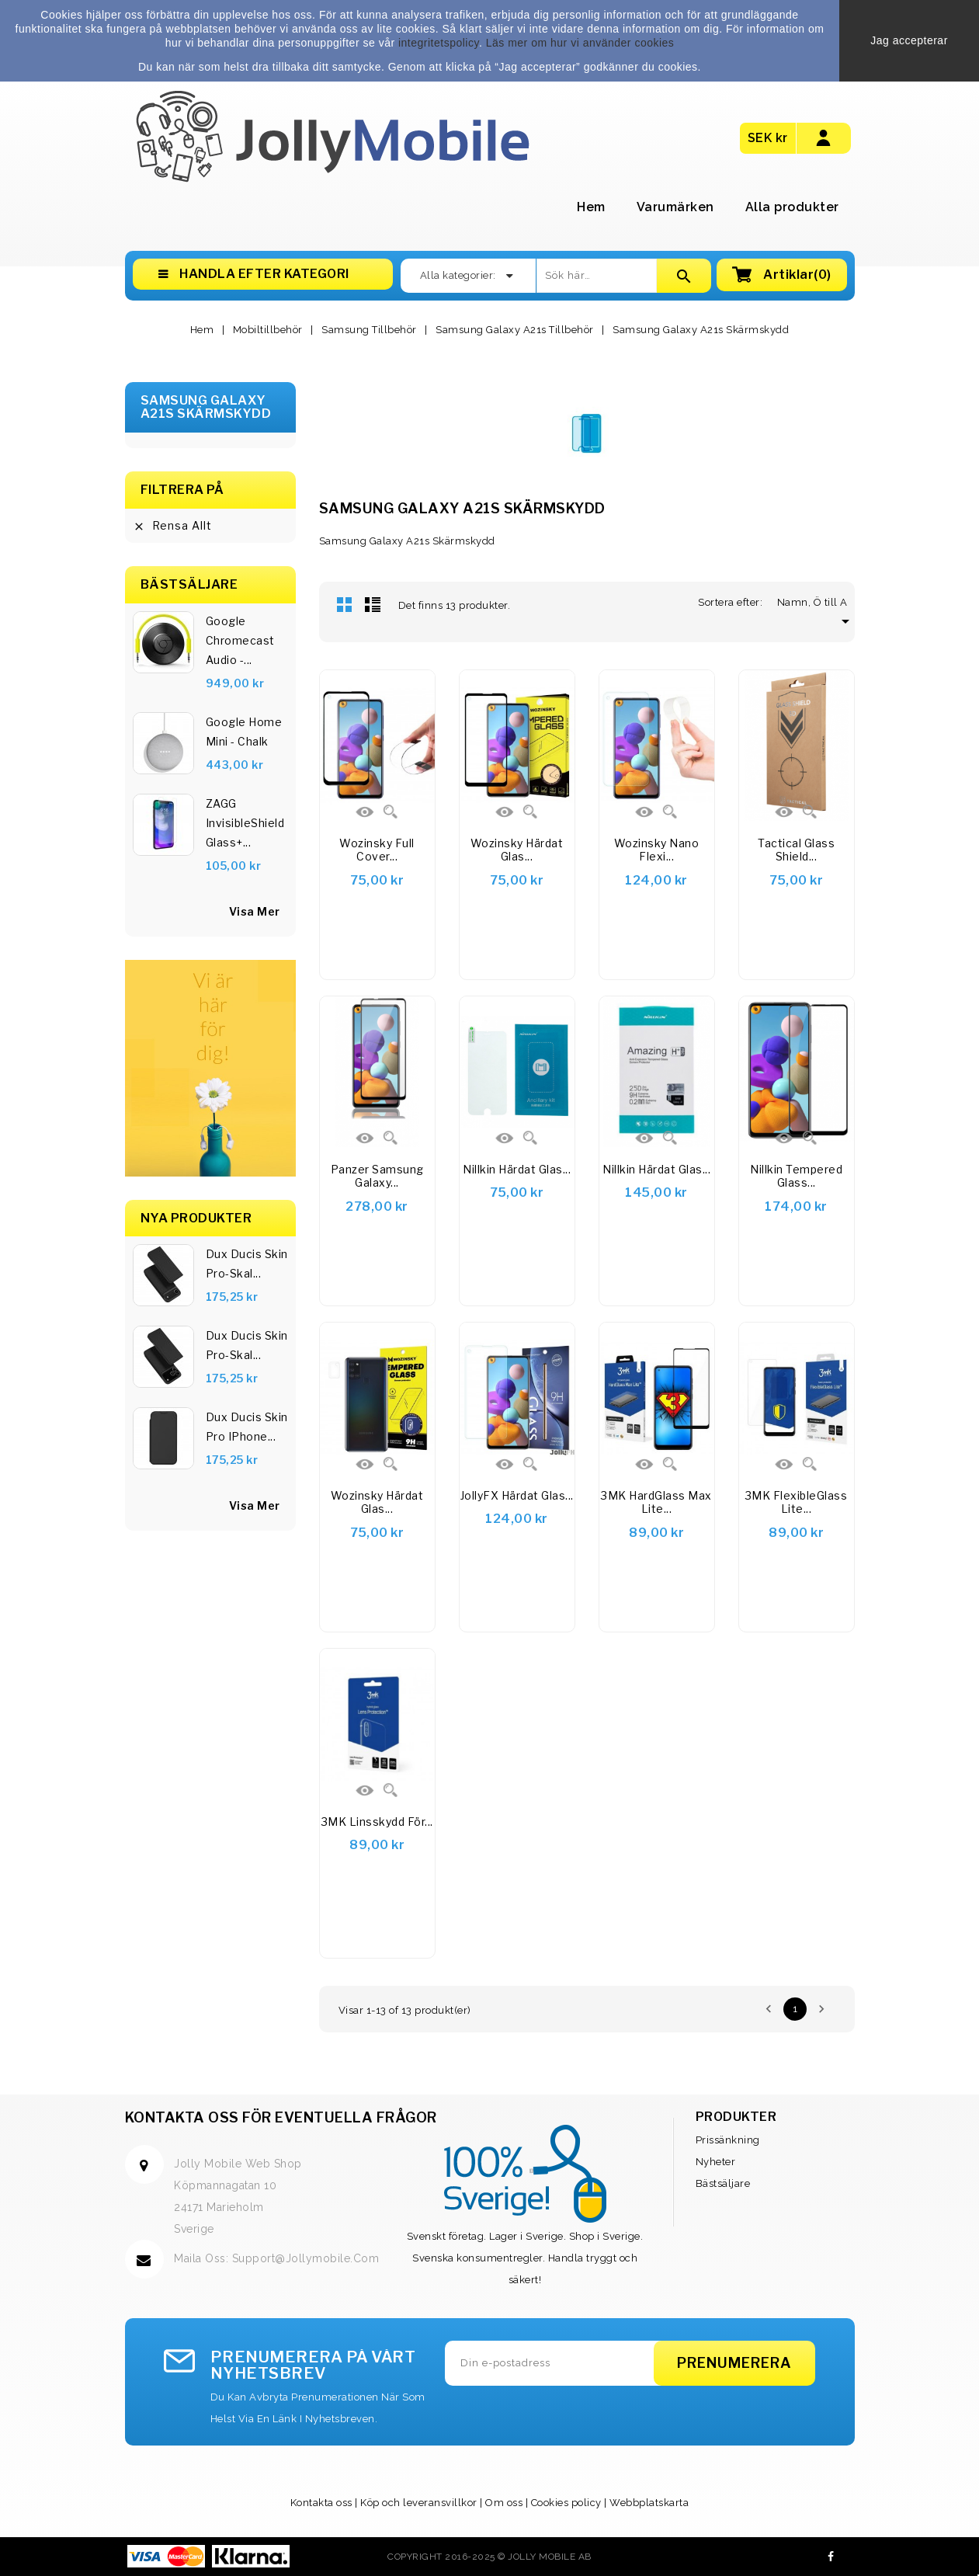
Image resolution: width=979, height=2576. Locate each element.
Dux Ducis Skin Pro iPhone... (247, 1426)
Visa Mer (254, 1505)
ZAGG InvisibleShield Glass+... (245, 823)
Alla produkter (792, 207)
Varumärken (675, 207)
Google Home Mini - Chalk (244, 731)
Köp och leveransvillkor (418, 2502)
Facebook (831, 2556)
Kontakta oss (321, 2502)
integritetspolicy (438, 43)
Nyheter (716, 2162)
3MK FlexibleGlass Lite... (796, 1502)
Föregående (768, 2009)
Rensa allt (172, 526)
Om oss (503, 2502)
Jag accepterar (909, 40)
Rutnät (344, 604)
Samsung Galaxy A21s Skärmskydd (206, 407)
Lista (372, 604)
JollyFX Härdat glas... (517, 1495)
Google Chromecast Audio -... (240, 640)
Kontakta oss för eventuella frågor (281, 2117)
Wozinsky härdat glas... (517, 850)
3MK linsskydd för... (377, 1821)
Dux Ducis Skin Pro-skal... (247, 1263)
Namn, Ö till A (816, 602)
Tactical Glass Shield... (796, 850)
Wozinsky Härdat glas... (377, 1502)
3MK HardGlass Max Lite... (656, 1502)
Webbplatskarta (649, 2502)
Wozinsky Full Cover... (377, 850)
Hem (591, 207)
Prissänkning (728, 2140)
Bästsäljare (723, 2183)
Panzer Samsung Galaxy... (377, 1176)
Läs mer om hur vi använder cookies (580, 43)
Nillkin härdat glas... (517, 1169)
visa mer (254, 911)
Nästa (821, 2009)
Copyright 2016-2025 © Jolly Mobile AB (489, 2556)
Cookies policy (566, 2502)
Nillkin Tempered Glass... (796, 1176)
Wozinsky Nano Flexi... (657, 850)
